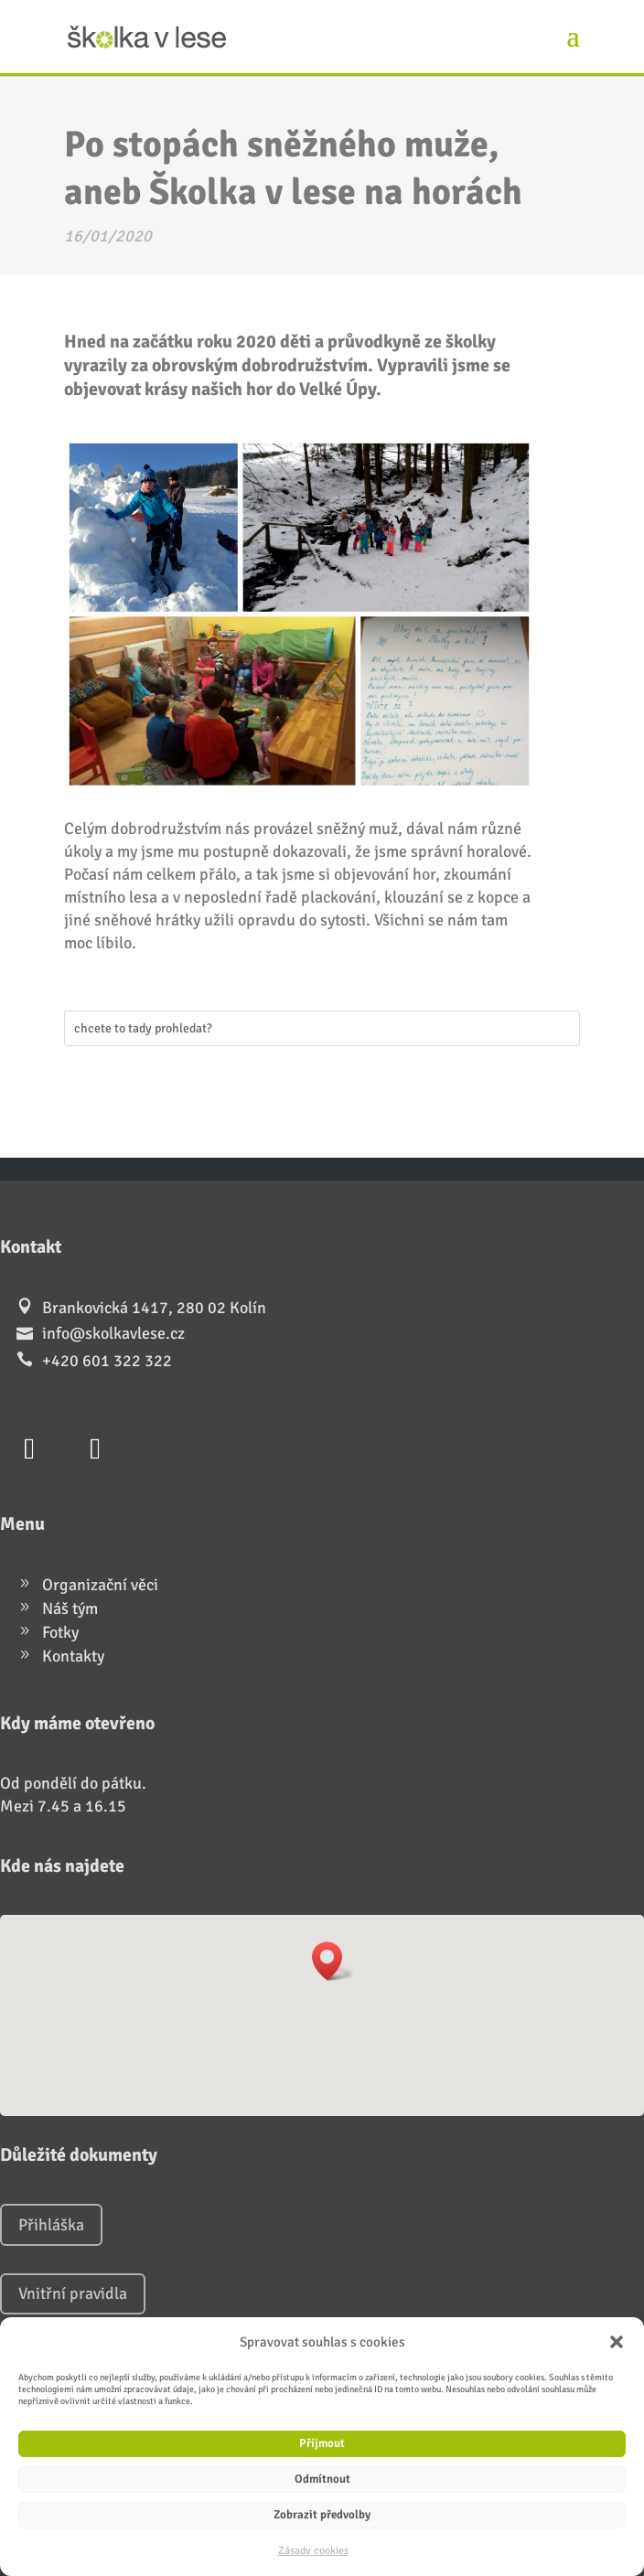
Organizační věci (100, 1585)
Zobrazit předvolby (322, 2514)
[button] (616, 2342)
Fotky (60, 1632)
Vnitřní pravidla (72, 2293)
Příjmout (322, 2443)
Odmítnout (322, 2479)
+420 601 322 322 (107, 1361)
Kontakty (73, 1656)
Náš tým (70, 1608)
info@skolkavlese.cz (113, 1333)
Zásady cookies (313, 2551)
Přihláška (51, 2225)
